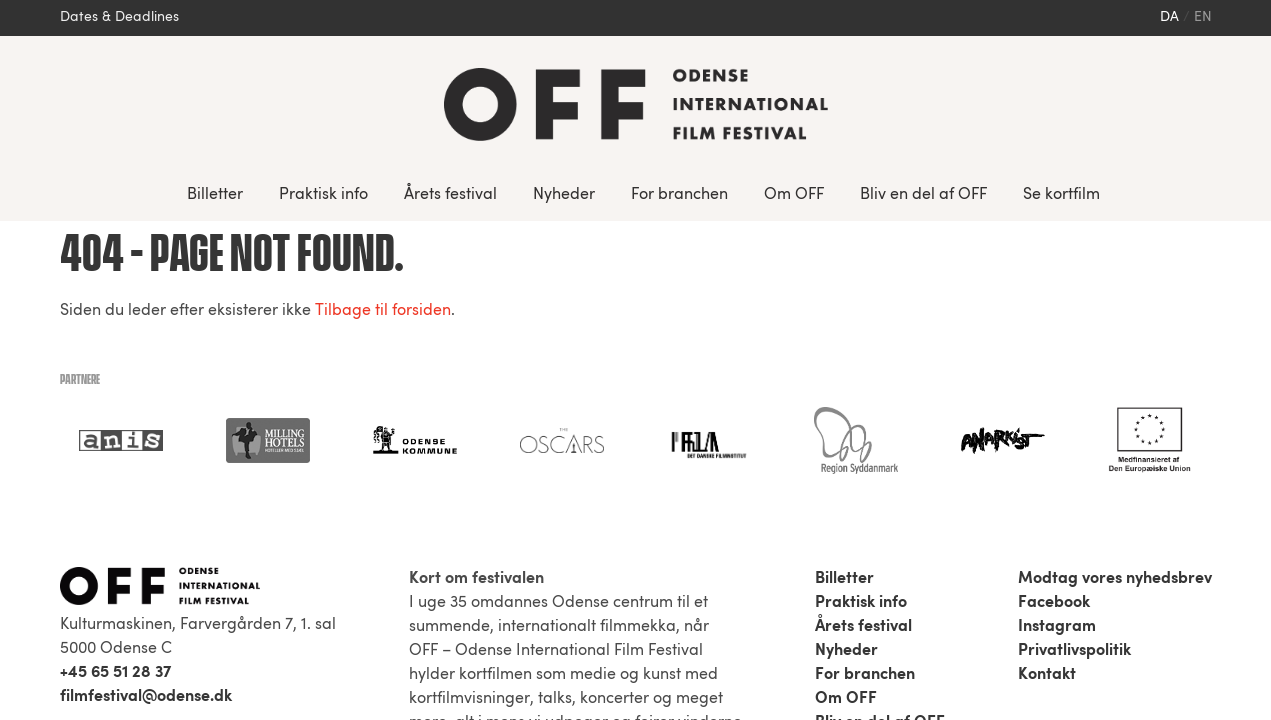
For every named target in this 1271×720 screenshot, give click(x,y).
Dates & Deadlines (119, 17)
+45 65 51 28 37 (115, 452)
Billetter (215, 195)
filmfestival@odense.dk (146, 476)
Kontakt (1047, 454)
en (1203, 17)
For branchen (679, 195)
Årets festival (450, 195)
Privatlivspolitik (1074, 430)
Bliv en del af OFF (923, 195)
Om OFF (794, 195)
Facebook (1054, 382)
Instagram (1057, 406)
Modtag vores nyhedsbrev (1115, 358)
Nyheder (564, 195)
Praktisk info (323, 195)
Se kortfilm (1061, 195)
